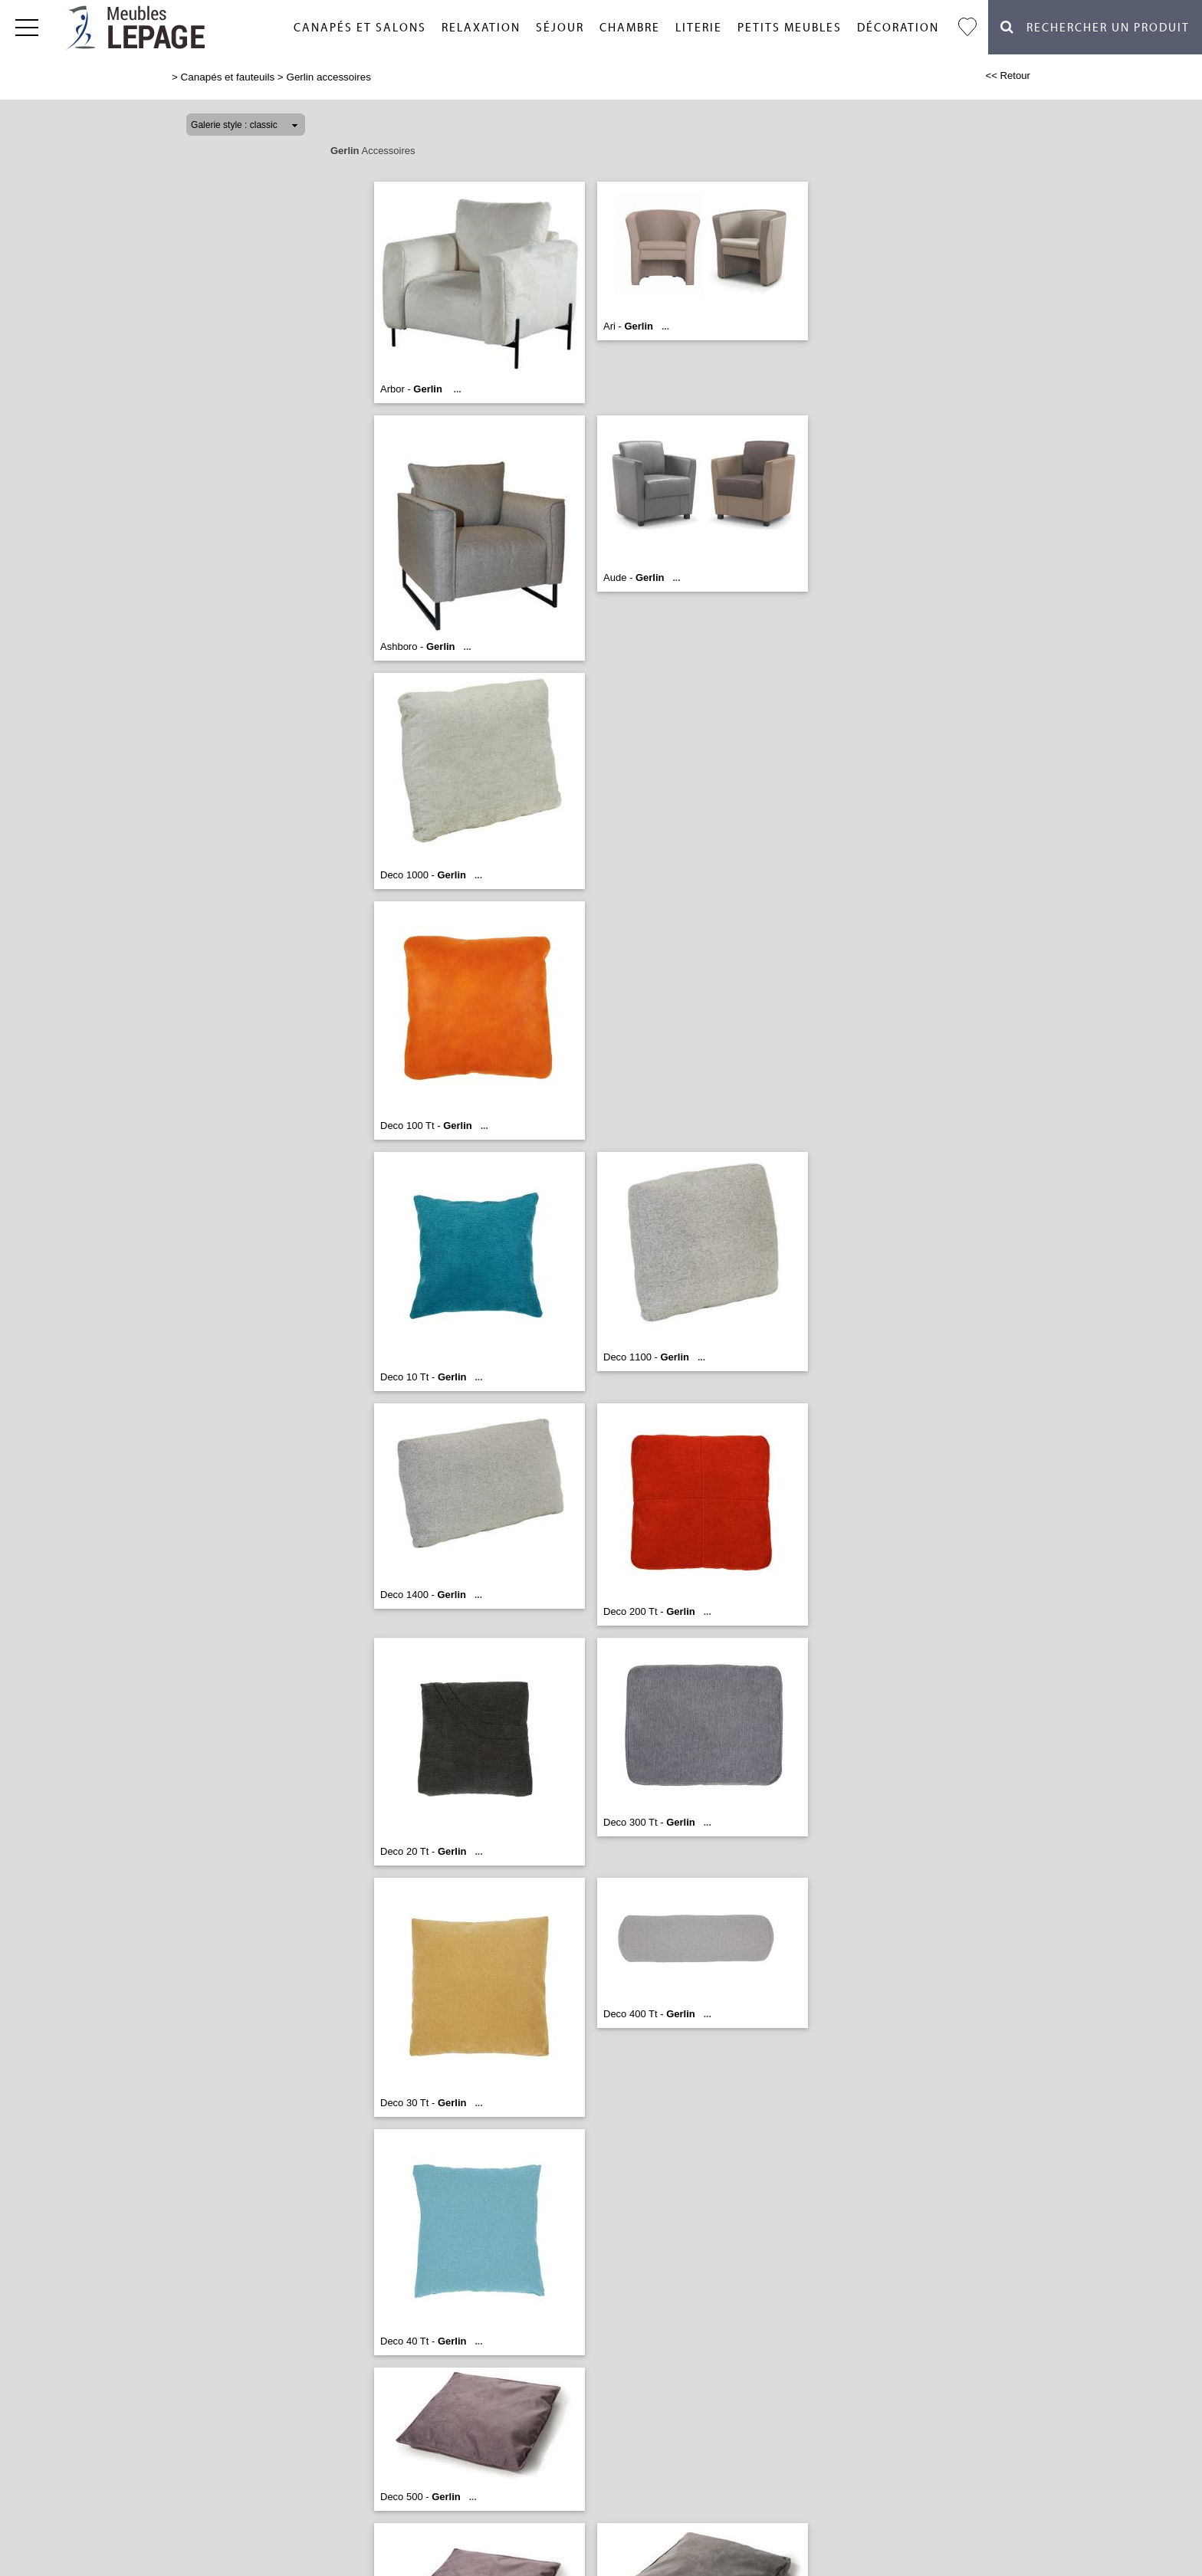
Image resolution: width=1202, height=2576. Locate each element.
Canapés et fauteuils (228, 77)
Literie (698, 27)
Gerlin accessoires (328, 77)
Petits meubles (789, 27)
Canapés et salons (360, 27)
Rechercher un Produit (1095, 27)
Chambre (629, 27)
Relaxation (481, 27)
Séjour (560, 27)
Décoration (898, 27)
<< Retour (1007, 75)
